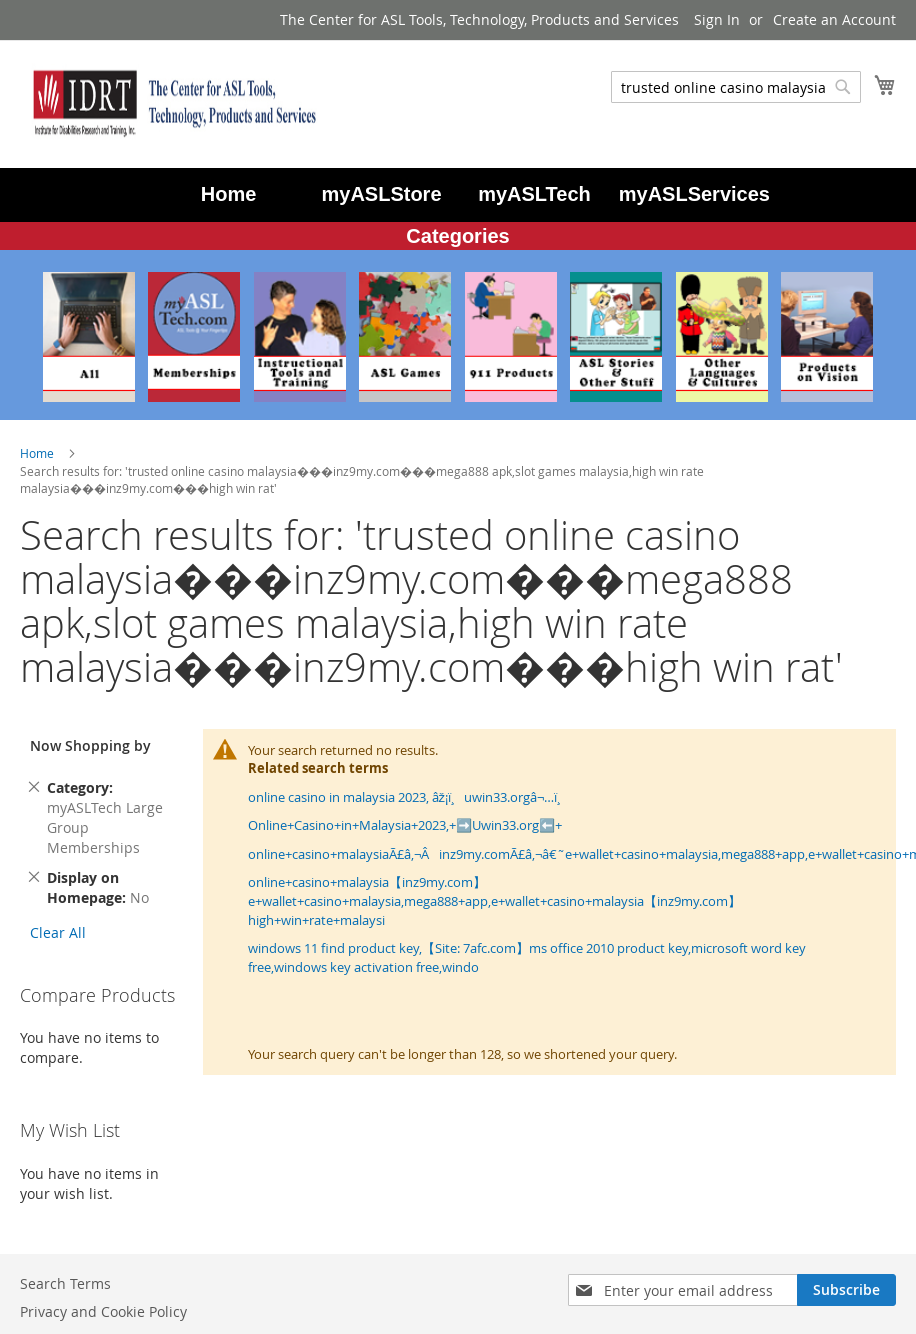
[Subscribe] (846, 1290)
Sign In (717, 19)
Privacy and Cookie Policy (103, 1311)
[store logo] (170, 103)
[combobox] (736, 87)
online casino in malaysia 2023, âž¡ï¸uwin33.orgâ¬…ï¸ (409, 797)
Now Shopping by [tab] (90, 745)
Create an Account (834, 19)
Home (38, 453)
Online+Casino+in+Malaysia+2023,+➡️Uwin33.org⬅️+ (405, 825)
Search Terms (65, 1283)
